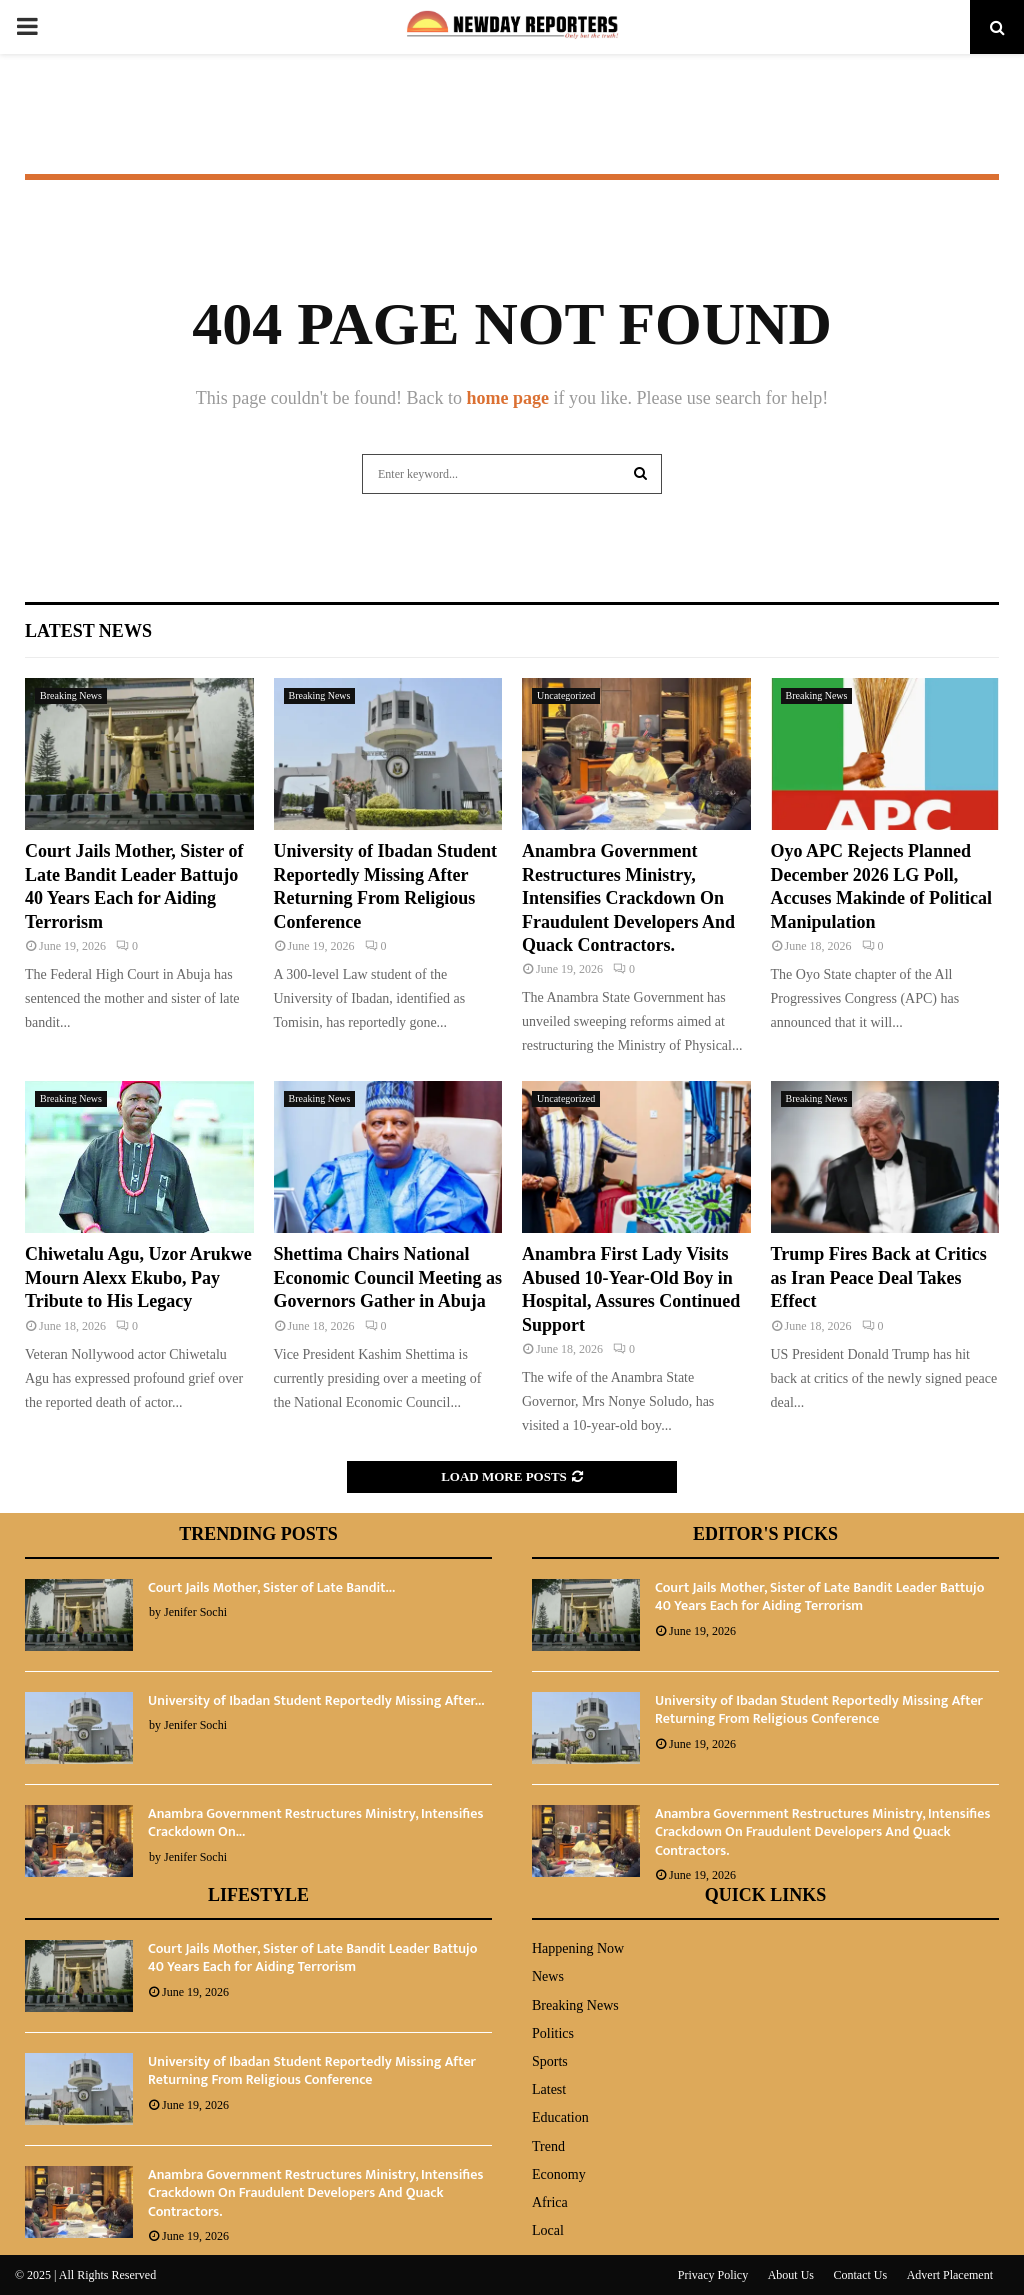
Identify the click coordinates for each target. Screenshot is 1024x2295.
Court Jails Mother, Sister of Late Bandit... (271, 1587)
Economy (559, 2174)
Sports (550, 2061)
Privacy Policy (713, 2275)
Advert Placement (950, 2275)
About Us (791, 2275)
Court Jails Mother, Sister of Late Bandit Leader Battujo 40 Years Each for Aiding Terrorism (819, 1596)
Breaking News (71, 695)
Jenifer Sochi (195, 1612)
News (548, 1976)
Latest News (88, 631)
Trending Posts (258, 1534)
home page (507, 398)
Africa (550, 2202)
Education (560, 2117)
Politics (553, 2033)
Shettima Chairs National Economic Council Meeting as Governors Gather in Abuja (388, 1277)
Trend (548, 2146)
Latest (549, 2089)
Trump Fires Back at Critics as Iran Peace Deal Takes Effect (879, 1277)
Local (548, 2230)
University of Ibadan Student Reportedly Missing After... (316, 1700)
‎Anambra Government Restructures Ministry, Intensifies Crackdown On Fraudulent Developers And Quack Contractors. (628, 898)
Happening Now (578, 1948)
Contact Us (861, 2275)
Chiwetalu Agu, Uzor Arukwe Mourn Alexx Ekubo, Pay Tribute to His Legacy (138, 1277)
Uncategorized (566, 695)
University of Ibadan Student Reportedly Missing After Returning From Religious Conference (819, 1709)
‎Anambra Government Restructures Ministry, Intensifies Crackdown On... (315, 1822)
